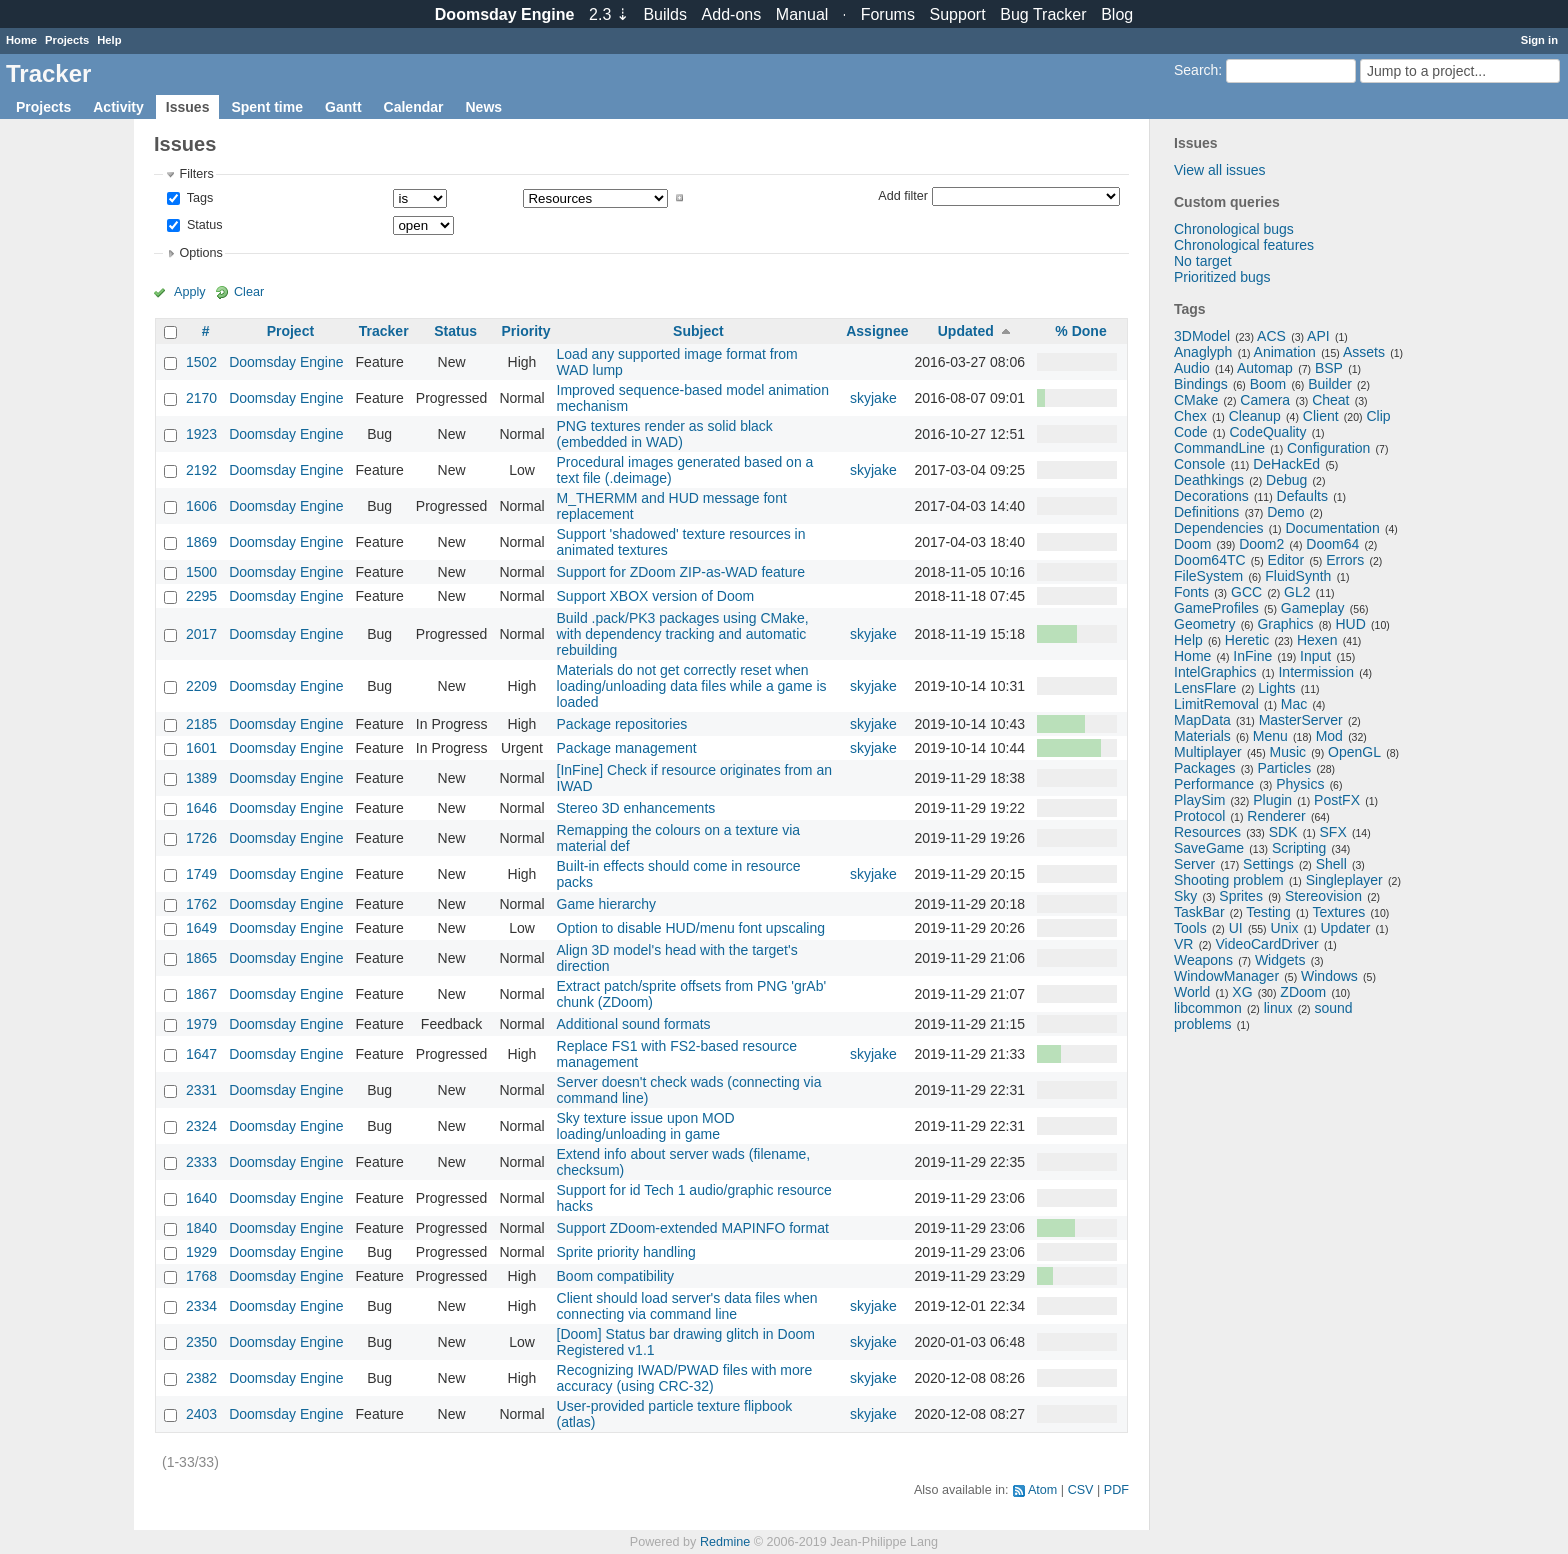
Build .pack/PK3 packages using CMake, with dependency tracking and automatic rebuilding (683, 634)
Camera (1265, 400)
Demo (1285, 512)
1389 (201, 778)
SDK (1283, 832)
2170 (201, 398)
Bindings (1201, 384)
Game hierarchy (607, 904)
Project (290, 331)
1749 (201, 874)
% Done (1080, 331)
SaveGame (1209, 848)
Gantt (343, 107)
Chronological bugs (1234, 229)
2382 (201, 1378)
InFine (1252, 656)
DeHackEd (1286, 464)
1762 (201, 904)
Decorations (1211, 496)
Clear (249, 292)
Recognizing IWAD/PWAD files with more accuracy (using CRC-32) (685, 1378)
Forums (888, 14)
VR (1183, 944)
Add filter (903, 195)
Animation (1285, 352)
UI (1236, 928)
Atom (1042, 1490)
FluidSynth (1298, 576)
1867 (201, 994)
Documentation (1333, 528)
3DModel (1202, 336)
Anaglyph (1203, 352)
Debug (1286, 480)
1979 (201, 1024)
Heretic (1247, 640)
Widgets (1280, 960)
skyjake (873, 398)
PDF (1116, 1490)
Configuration (1328, 448)
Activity (118, 107)
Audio (1192, 368)
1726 (201, 838)
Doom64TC (1210, 560)
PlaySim (1199, 800)
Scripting (1299, 848)
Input (1315, 656)
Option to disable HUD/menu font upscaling (691, 928)
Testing (1268, 912)
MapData (1202, 720)
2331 (201, 1090)
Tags (198, 198)
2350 (201, 1342)
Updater (1346, 928)
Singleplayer (1344, 880)
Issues (188, 107)
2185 (201, 724)
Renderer (1276, 816)
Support (958, 14)
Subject (698, 331)
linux (1278, 1008)
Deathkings (1209, 480)
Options (200, 253)
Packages (1204, 768)
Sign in (1539, 40)
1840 (201, 1228)
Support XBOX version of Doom (656, 596)
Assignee (877, 331)
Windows (1329, 976)
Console (1199, 464)
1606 (201, 506)
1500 (201, 572)
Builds (665, 14)
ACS (1271, 336)
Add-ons (732, 14)
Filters (196, 174)
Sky (1185, 896)
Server (1194, 864)
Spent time (267, 107)
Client (1321, 416)
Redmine (725, 1542)
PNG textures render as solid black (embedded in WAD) (665, 434)
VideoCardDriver (1266, 944)
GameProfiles (1216, 608)
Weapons (1203, 960)
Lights (1276, 688)
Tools (1190, 928)
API (1318, 336)
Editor (1286, 560)
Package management (627, 748)
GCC (1246, 592)
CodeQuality (1267, 432)
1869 (201, 542)
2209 (201, 686)
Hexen (1317, 640)
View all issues (1220, 170)
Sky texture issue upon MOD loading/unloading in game (646, 1126)
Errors (1345, 560)
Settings (1268, 864)
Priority (525, 331)
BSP (1329, 368)
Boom (1268, 384)
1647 (201, 1054)
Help (109, 40)
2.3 (609, 14)
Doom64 (1332, 544)
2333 (201, 1162)
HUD (1350, 624)
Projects (67, 40)
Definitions (1206, 512)
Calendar (414, 107)
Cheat (1330, 400)
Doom (1192, 544)
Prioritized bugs (1222, 277)
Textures (1338, 912)
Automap (1265, 368)
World (1192, 992)
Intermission (1315, 672)
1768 (201, 1276)
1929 (201, 1252)
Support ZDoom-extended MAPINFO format (693, 1228)
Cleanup (1255, 416)
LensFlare (1205, 688)
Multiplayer (1208, 752)
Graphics (1285, 624)
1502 (201, 362)
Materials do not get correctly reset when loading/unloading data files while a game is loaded (692, 686)
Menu (1270, 736)
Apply (190, 292)
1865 (201, 958)
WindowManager (1226, 976)
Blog (1117, 14)
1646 (201, 808)
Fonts (1191, 592)
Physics (1300, 784)
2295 (201, 596)
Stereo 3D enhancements (636, 808)
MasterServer (1301, 720)
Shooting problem (1229, 880)
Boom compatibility (616, 1276)
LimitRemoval (1216, 704)
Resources (1207, 832)
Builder (1330, 384)
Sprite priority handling (626, 1252)
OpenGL (1354, 752)
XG (1242, 992)
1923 (201, 434)
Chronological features (1244, 245)
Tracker (384, 331)
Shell (1331, 864)
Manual (802, 14)
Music (1288, 752)
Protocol (1199, 816)
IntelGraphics (1215, 672)
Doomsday (505, 14)
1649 (201, 928)
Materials (1202, 736)
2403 (201, 1414)
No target (1203, 261)
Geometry (1204, 624)
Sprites (1241, 896)
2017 (201, 634)
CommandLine (1219, 448)
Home (21, 40)
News (483, 107)
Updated (966, 331)
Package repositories (622, 724)
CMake (1196, 400)
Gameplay (1313, 608)
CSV (1081, 1490)
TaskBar (1199, 912)
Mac (1294, 704)
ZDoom (1303, 992)
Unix (1285, 928)
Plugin (1272, 800)
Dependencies (1219, 528)
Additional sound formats (634, 1024)
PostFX (1337, 800)
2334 (201, 1306)
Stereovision (1323, 896)
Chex (1190, 416)
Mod (1329, 736)
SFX (1333, 832)
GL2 (1297, 592)
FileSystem (1208, 576)
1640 (201, 1198)
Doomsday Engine (286, 362)
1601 (201, 748)
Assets (1364, 352)
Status (202, 225)
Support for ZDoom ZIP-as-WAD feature (681, 572)
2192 (201, 470)
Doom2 (1261, 544)
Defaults (1302, 496)
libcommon (1208, 1008)
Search (1196, 70)
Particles (1284, 768)
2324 (201, 1126)
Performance (1214, 784)
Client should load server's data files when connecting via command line (687, 1306)
